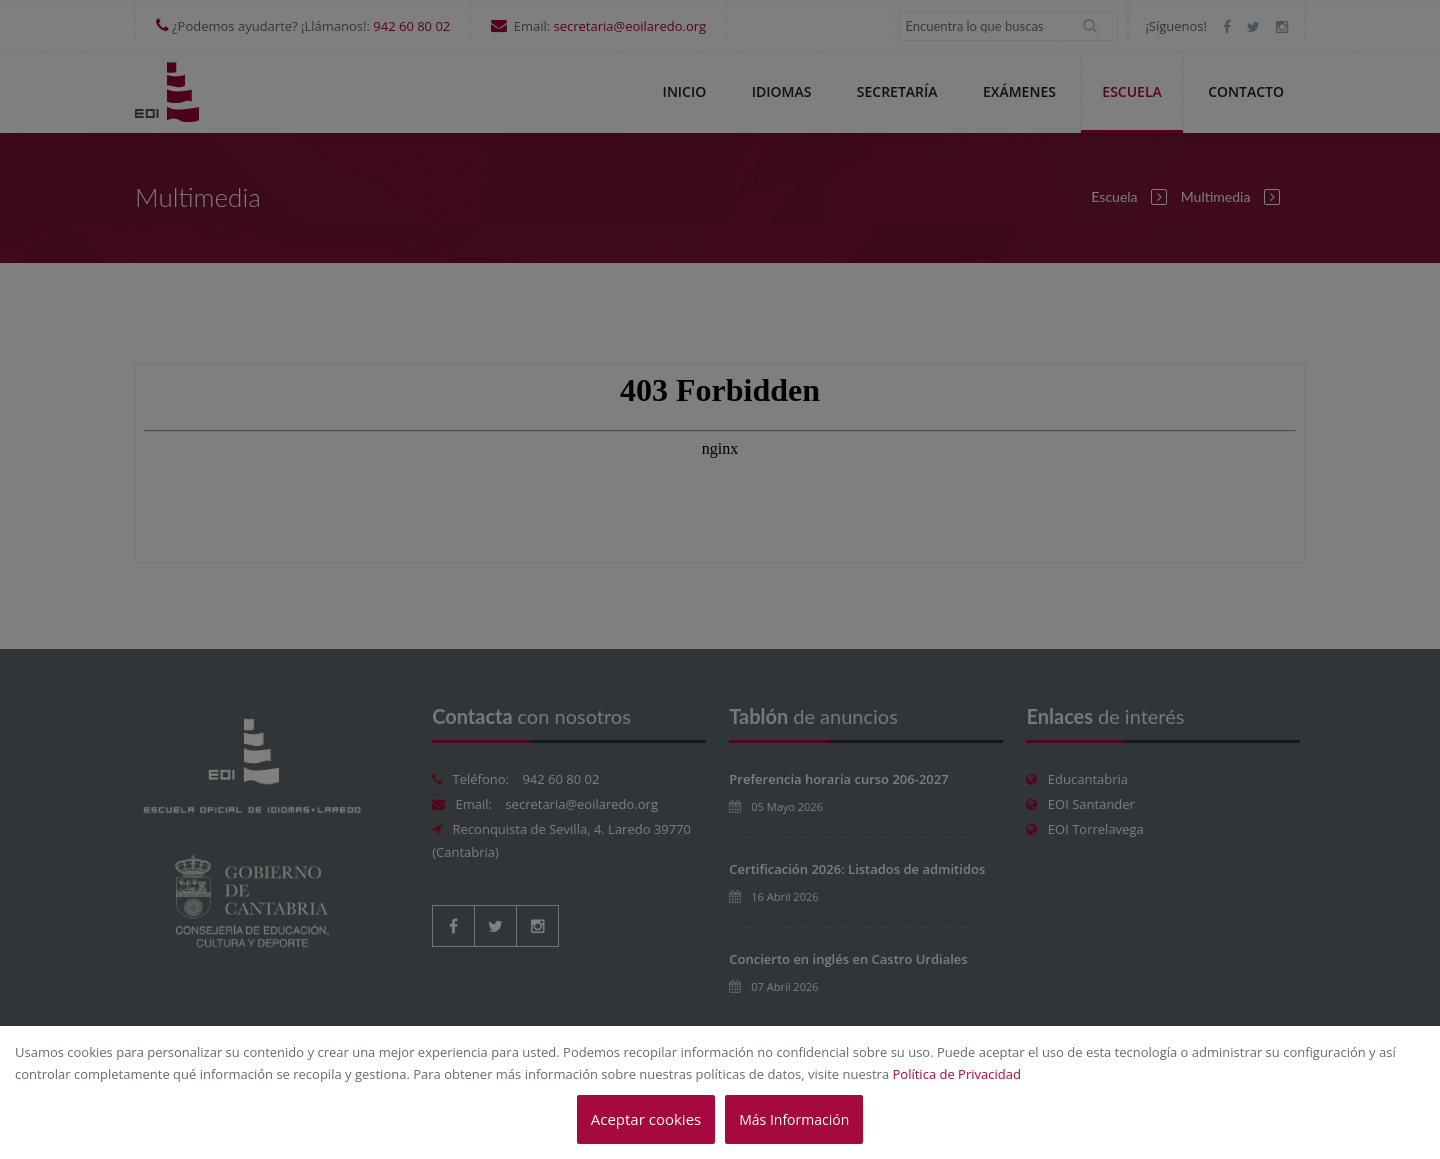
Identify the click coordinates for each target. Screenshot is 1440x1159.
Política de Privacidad (957, 1074)
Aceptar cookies (646, 1119)
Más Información (794, 1119)
